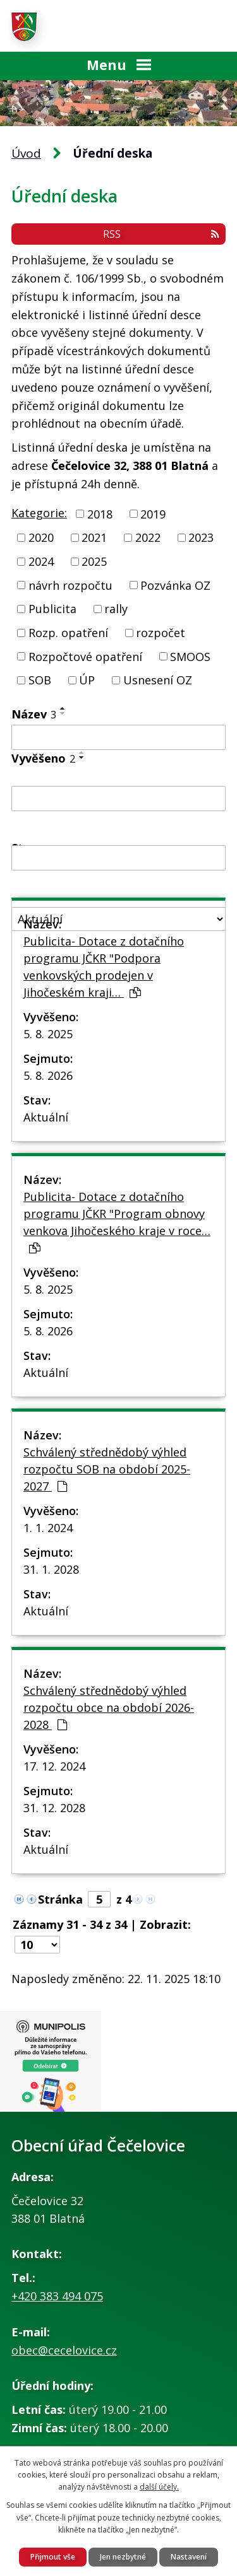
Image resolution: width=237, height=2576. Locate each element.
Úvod (26, 153)
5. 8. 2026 (48, 1075)
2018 (99, 513)
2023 (201, 537)
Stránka (60, 1899)
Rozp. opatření (68, 632)
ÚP (87, 680)
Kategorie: (39, 512)
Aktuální (45, 1117)
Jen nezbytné (123, 2556)
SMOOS (190, 656)
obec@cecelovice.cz (64, 2350)
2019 (153, 513)
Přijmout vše (52, 2556)
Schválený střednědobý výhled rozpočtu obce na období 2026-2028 (108, 1707)
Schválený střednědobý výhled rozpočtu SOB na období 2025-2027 (106, 1469)
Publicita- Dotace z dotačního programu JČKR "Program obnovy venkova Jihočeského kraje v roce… (116, 1221)
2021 (94, 537)
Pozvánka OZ (175, 584)
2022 (148, 537)
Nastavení (189, 2556)
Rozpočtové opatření (85, 656)
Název (33, 714)
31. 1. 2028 (51, 1569)
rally (116, 608)
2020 (41, 537)
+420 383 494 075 (57, 2296)
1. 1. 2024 (48, 1527)
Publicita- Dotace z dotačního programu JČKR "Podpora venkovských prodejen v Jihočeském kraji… (103, 967)
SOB (39, 680)
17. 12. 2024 (54, 1766)
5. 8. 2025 (48, 1033)
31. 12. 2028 (54, 1807)
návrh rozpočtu (70, 584)
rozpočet (160, 632)
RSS (161, 234)
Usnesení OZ (157, 680)
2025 (94, 561)
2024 (41, 561)
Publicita (52, 608)
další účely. (159, 2486)
